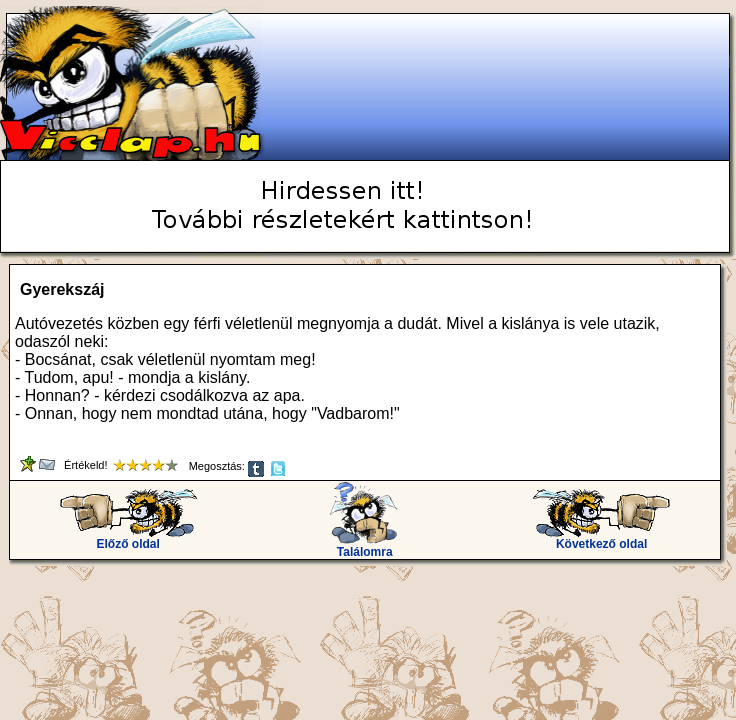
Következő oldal (601, 538)
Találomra (364, 546)
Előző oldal (128, 538)
